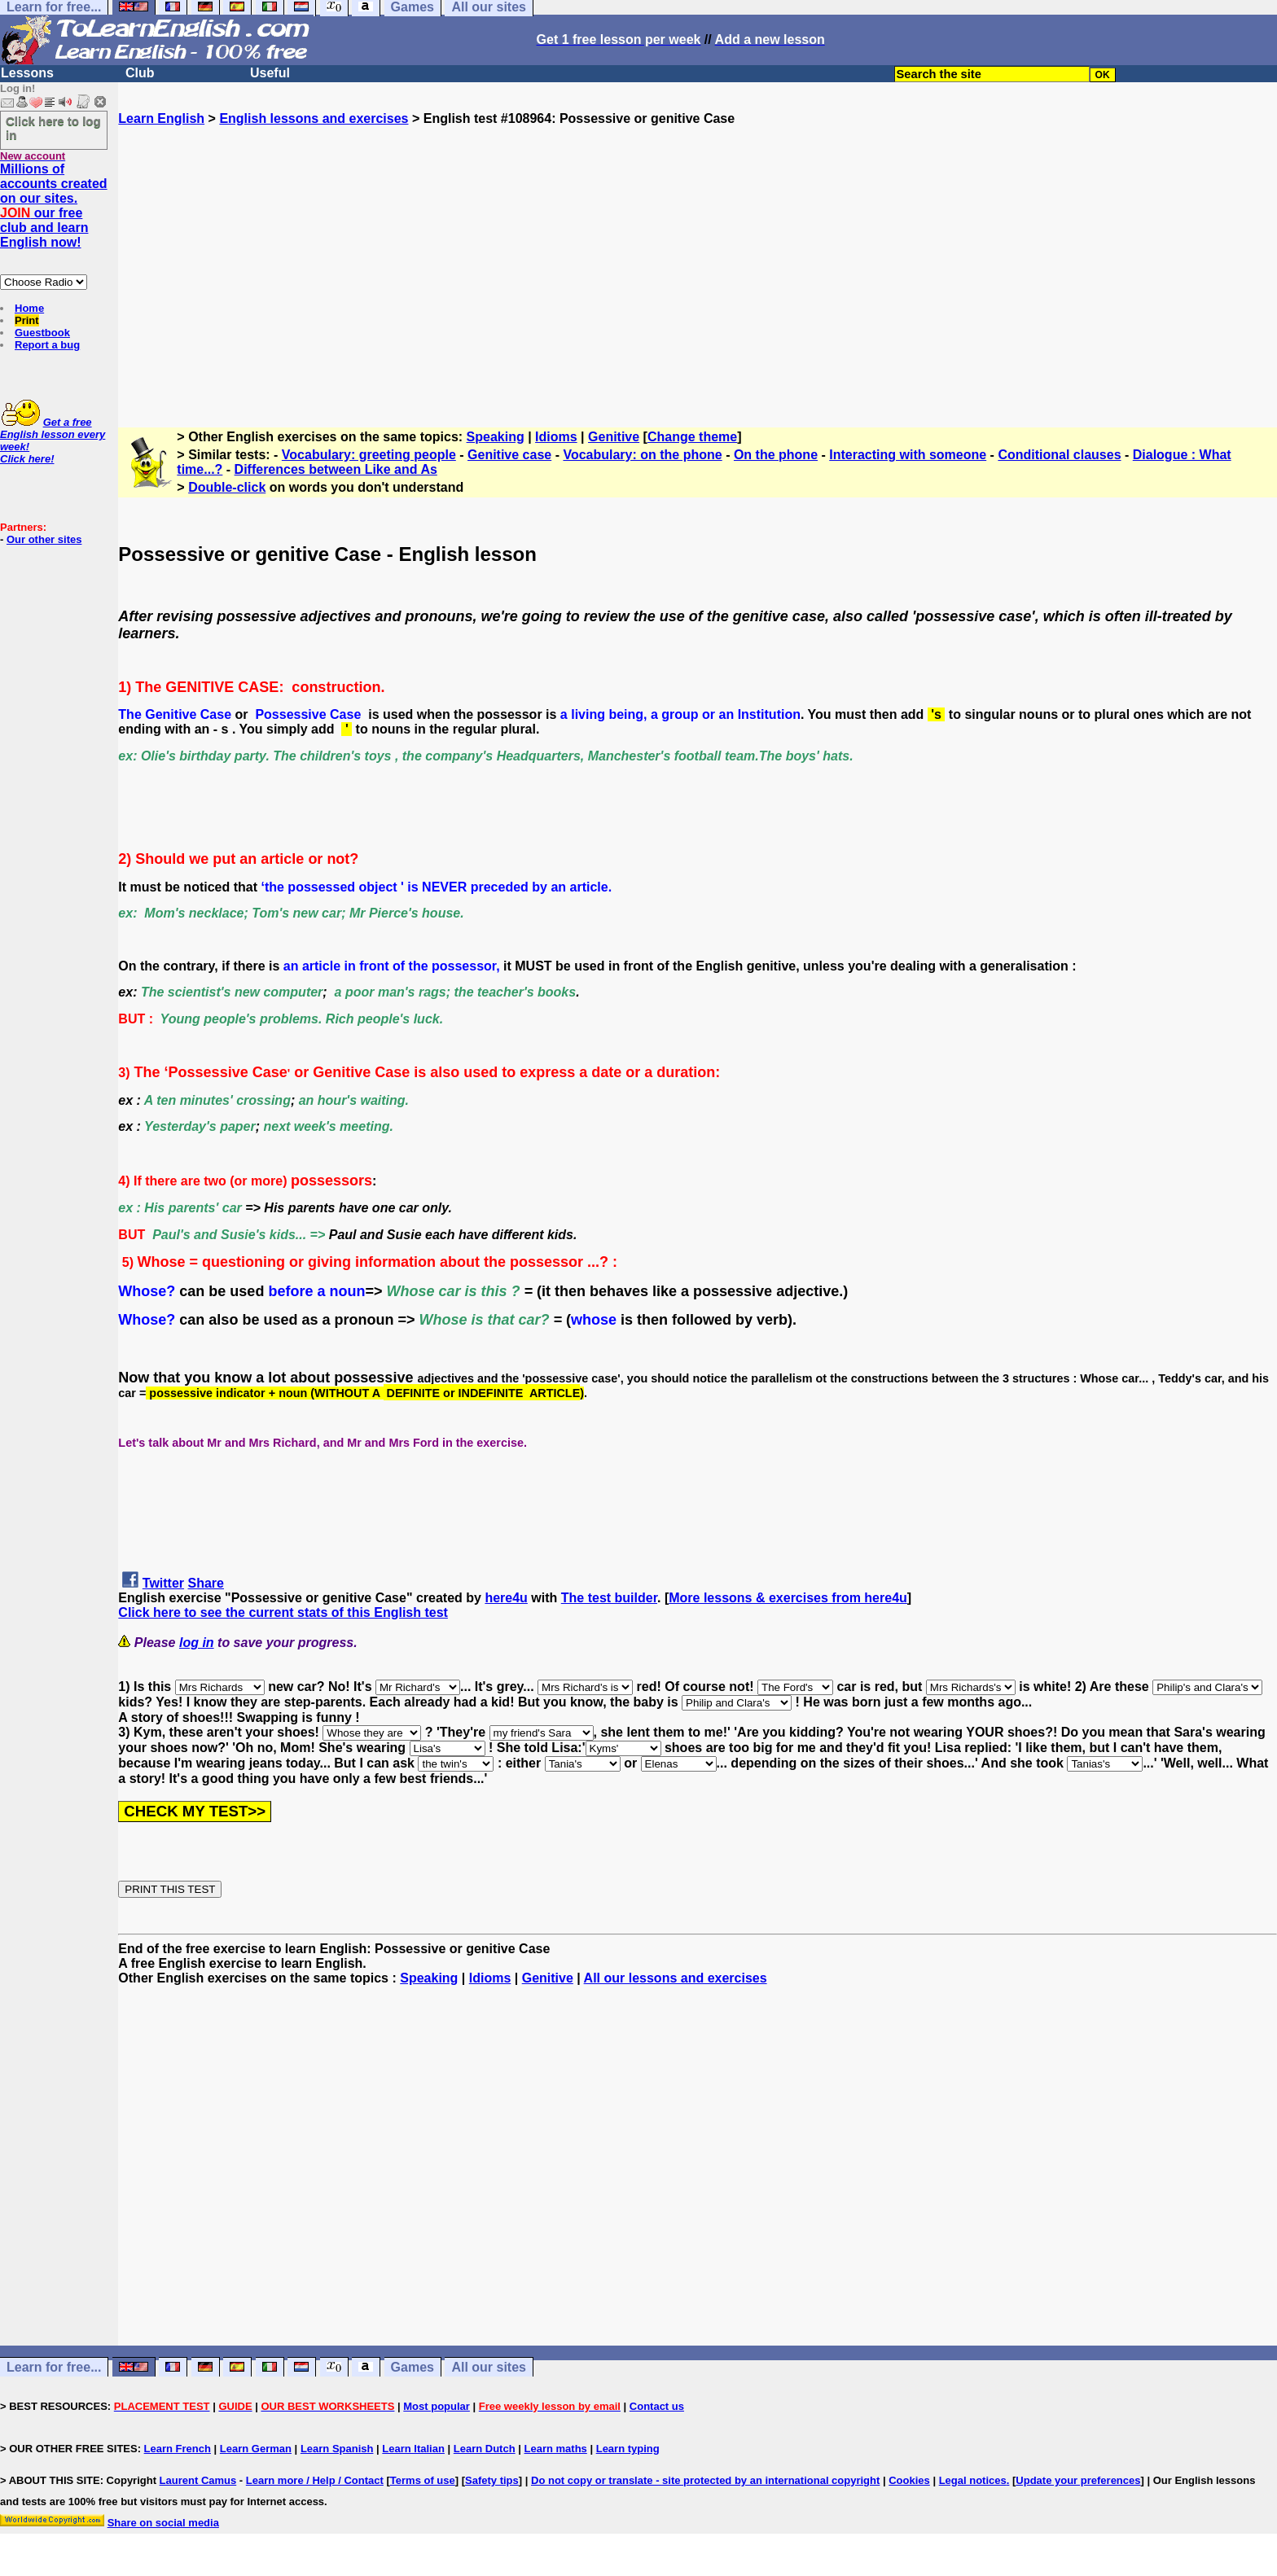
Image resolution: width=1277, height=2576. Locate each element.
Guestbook (42, 332)
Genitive (613, 437)
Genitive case (509, 455)
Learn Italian (413, 2448)
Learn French (177, 2448)
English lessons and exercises (313, 118)
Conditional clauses (1059, 455)
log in (196, 1642)
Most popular (436, 2406)
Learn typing (628, 2448)
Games (412, 2367)
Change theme (692, 437)
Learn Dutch (485, 2448)
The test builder (609, 1598)
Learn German (256, 2448)
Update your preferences (1078, 2480)
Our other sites (44, 539)
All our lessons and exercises (675, 1978)
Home (29, 308)
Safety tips (492, 2480)
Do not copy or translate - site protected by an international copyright (705, 2480)
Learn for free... (54, 2367)
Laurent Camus (198, 2480)
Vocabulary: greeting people (369, 455)
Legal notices (973, 2480)
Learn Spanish (337, 2448)
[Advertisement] (698, 269)
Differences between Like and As (336, 469)
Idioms (556, 437)
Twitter (163, 1583)
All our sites (488, 2367)
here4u (506, 1598)
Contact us (657, 2406)
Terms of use (422, 2480)
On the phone (776, 455)
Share (206, 1583)
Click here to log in (53, 128)
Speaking (495, 437)
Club (140, 73)
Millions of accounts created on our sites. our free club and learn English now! (54, 205)
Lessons (27, 73)
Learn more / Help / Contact (315, 2480)
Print (27, 320)
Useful (270, 73)
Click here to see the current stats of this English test (283, 1612)
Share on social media (163, 2523)
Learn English (161, 118)
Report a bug (47, 345)
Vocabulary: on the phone (642, 455)
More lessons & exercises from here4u (788, 1598)
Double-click (226, 487)
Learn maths (555, 2448)
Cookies (909, 2480)
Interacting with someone (907, 455)
